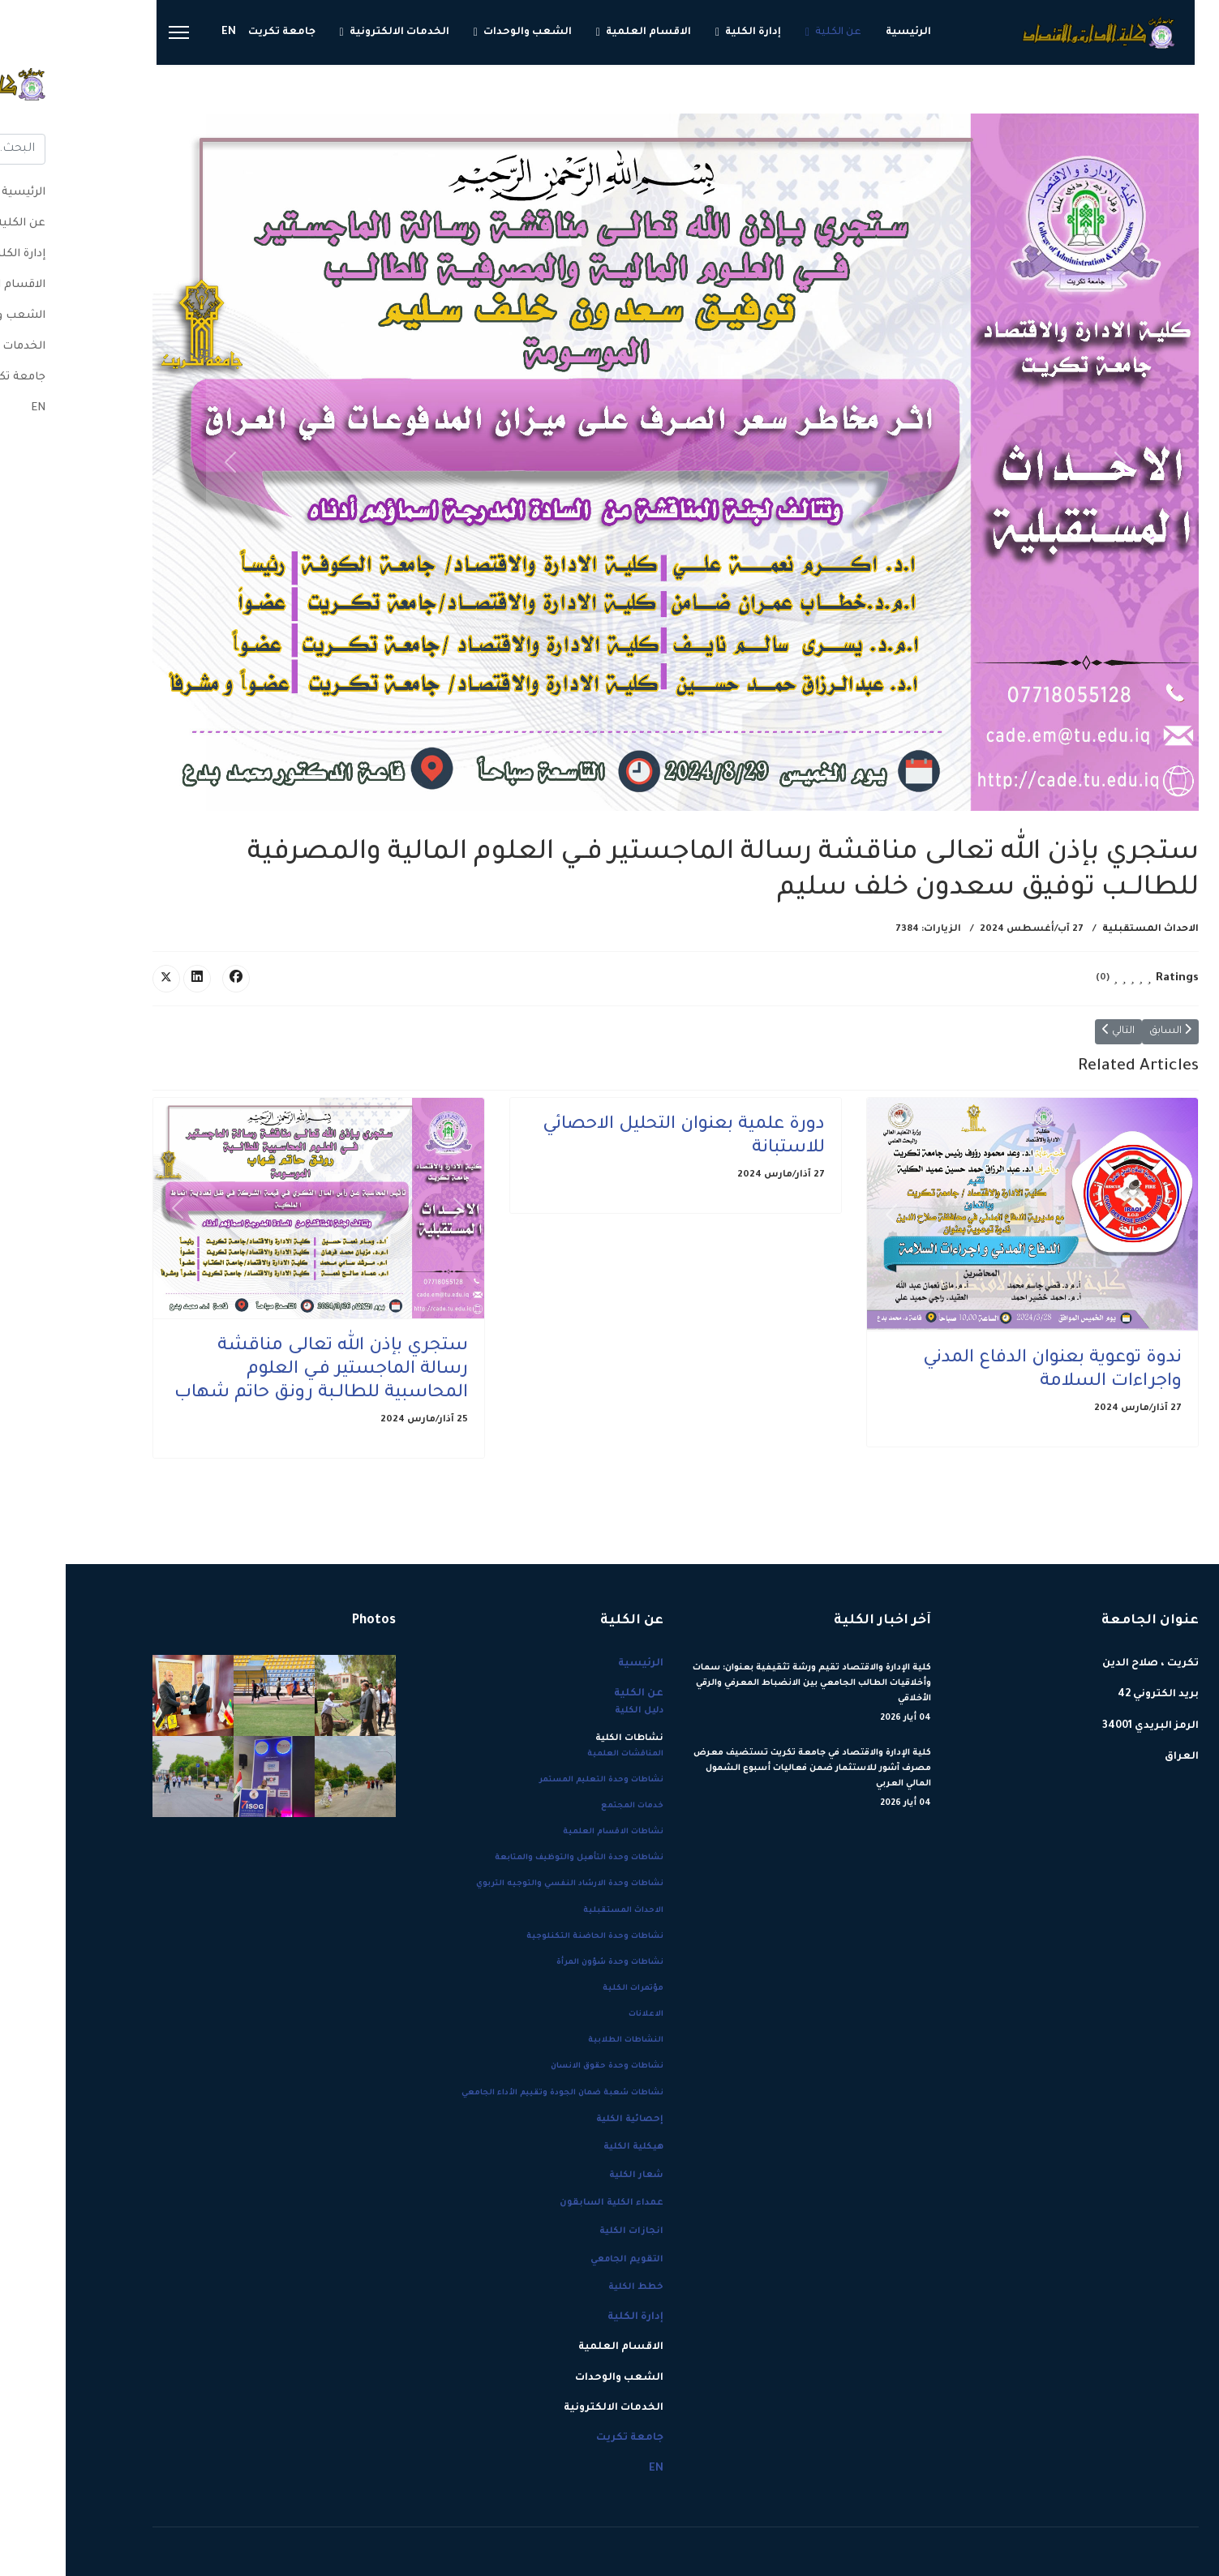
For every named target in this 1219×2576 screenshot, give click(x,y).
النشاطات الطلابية (560, 2040)
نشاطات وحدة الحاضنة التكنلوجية (529, 1936)
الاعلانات (580, 2014)
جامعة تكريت (216, 32)
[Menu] (113, 32)
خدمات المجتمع (566, 1806)
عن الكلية (772, 32)
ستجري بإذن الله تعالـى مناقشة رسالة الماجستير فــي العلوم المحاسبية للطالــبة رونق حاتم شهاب (255, 1370)
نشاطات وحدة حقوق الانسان (541, 2066)
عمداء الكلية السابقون (546, 2203)
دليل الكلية (573, 1711)
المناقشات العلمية (560, 1754)
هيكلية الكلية (568, 2147)
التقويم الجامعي (561, 2260)
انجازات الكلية (566, 2231)
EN (163, 32)
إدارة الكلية (687, 32)
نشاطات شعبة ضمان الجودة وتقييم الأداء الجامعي (497, 2093)
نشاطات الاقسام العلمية (547, 1832)
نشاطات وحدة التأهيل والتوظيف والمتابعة (513, 1858)
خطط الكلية (570, 2287)
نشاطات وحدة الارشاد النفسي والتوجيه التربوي (504, 1883)
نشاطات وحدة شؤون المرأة (544, 1962)
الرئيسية (842, 32)
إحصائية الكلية (564, 2119)
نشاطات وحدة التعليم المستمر (536, 1780)
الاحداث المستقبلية (1085, 929)
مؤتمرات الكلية (567, 1988)
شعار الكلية (570, 2175)
